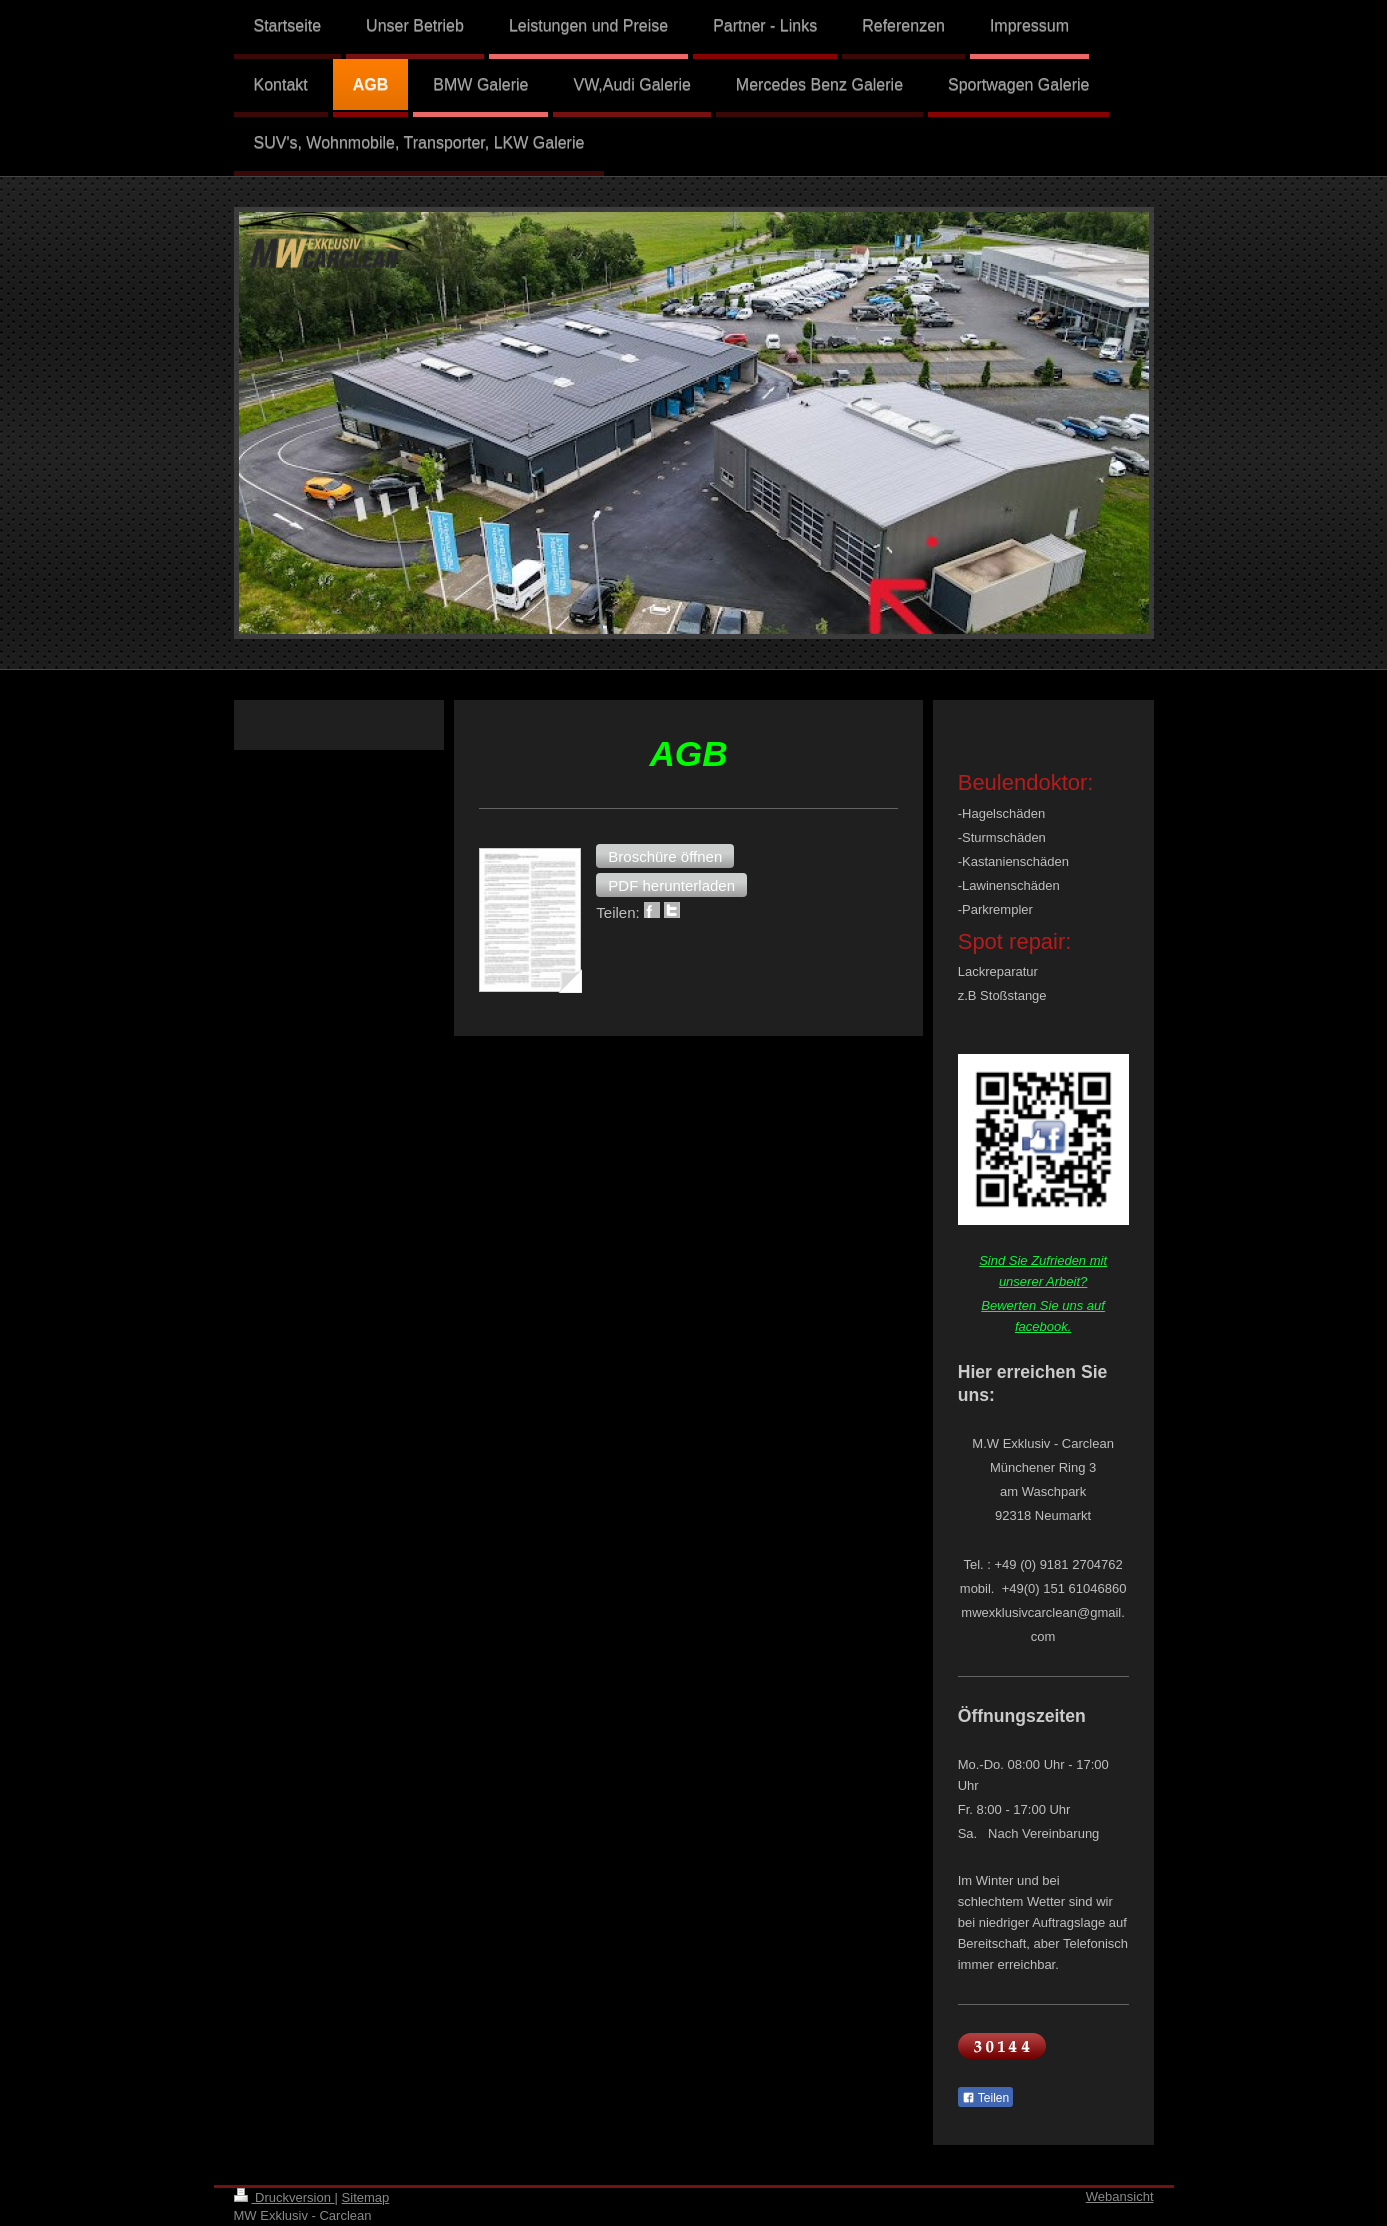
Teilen (985, 2098)
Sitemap (366, 2197)
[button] (665, 856)
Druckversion (284, 2197)
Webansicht (1120, 2196)
